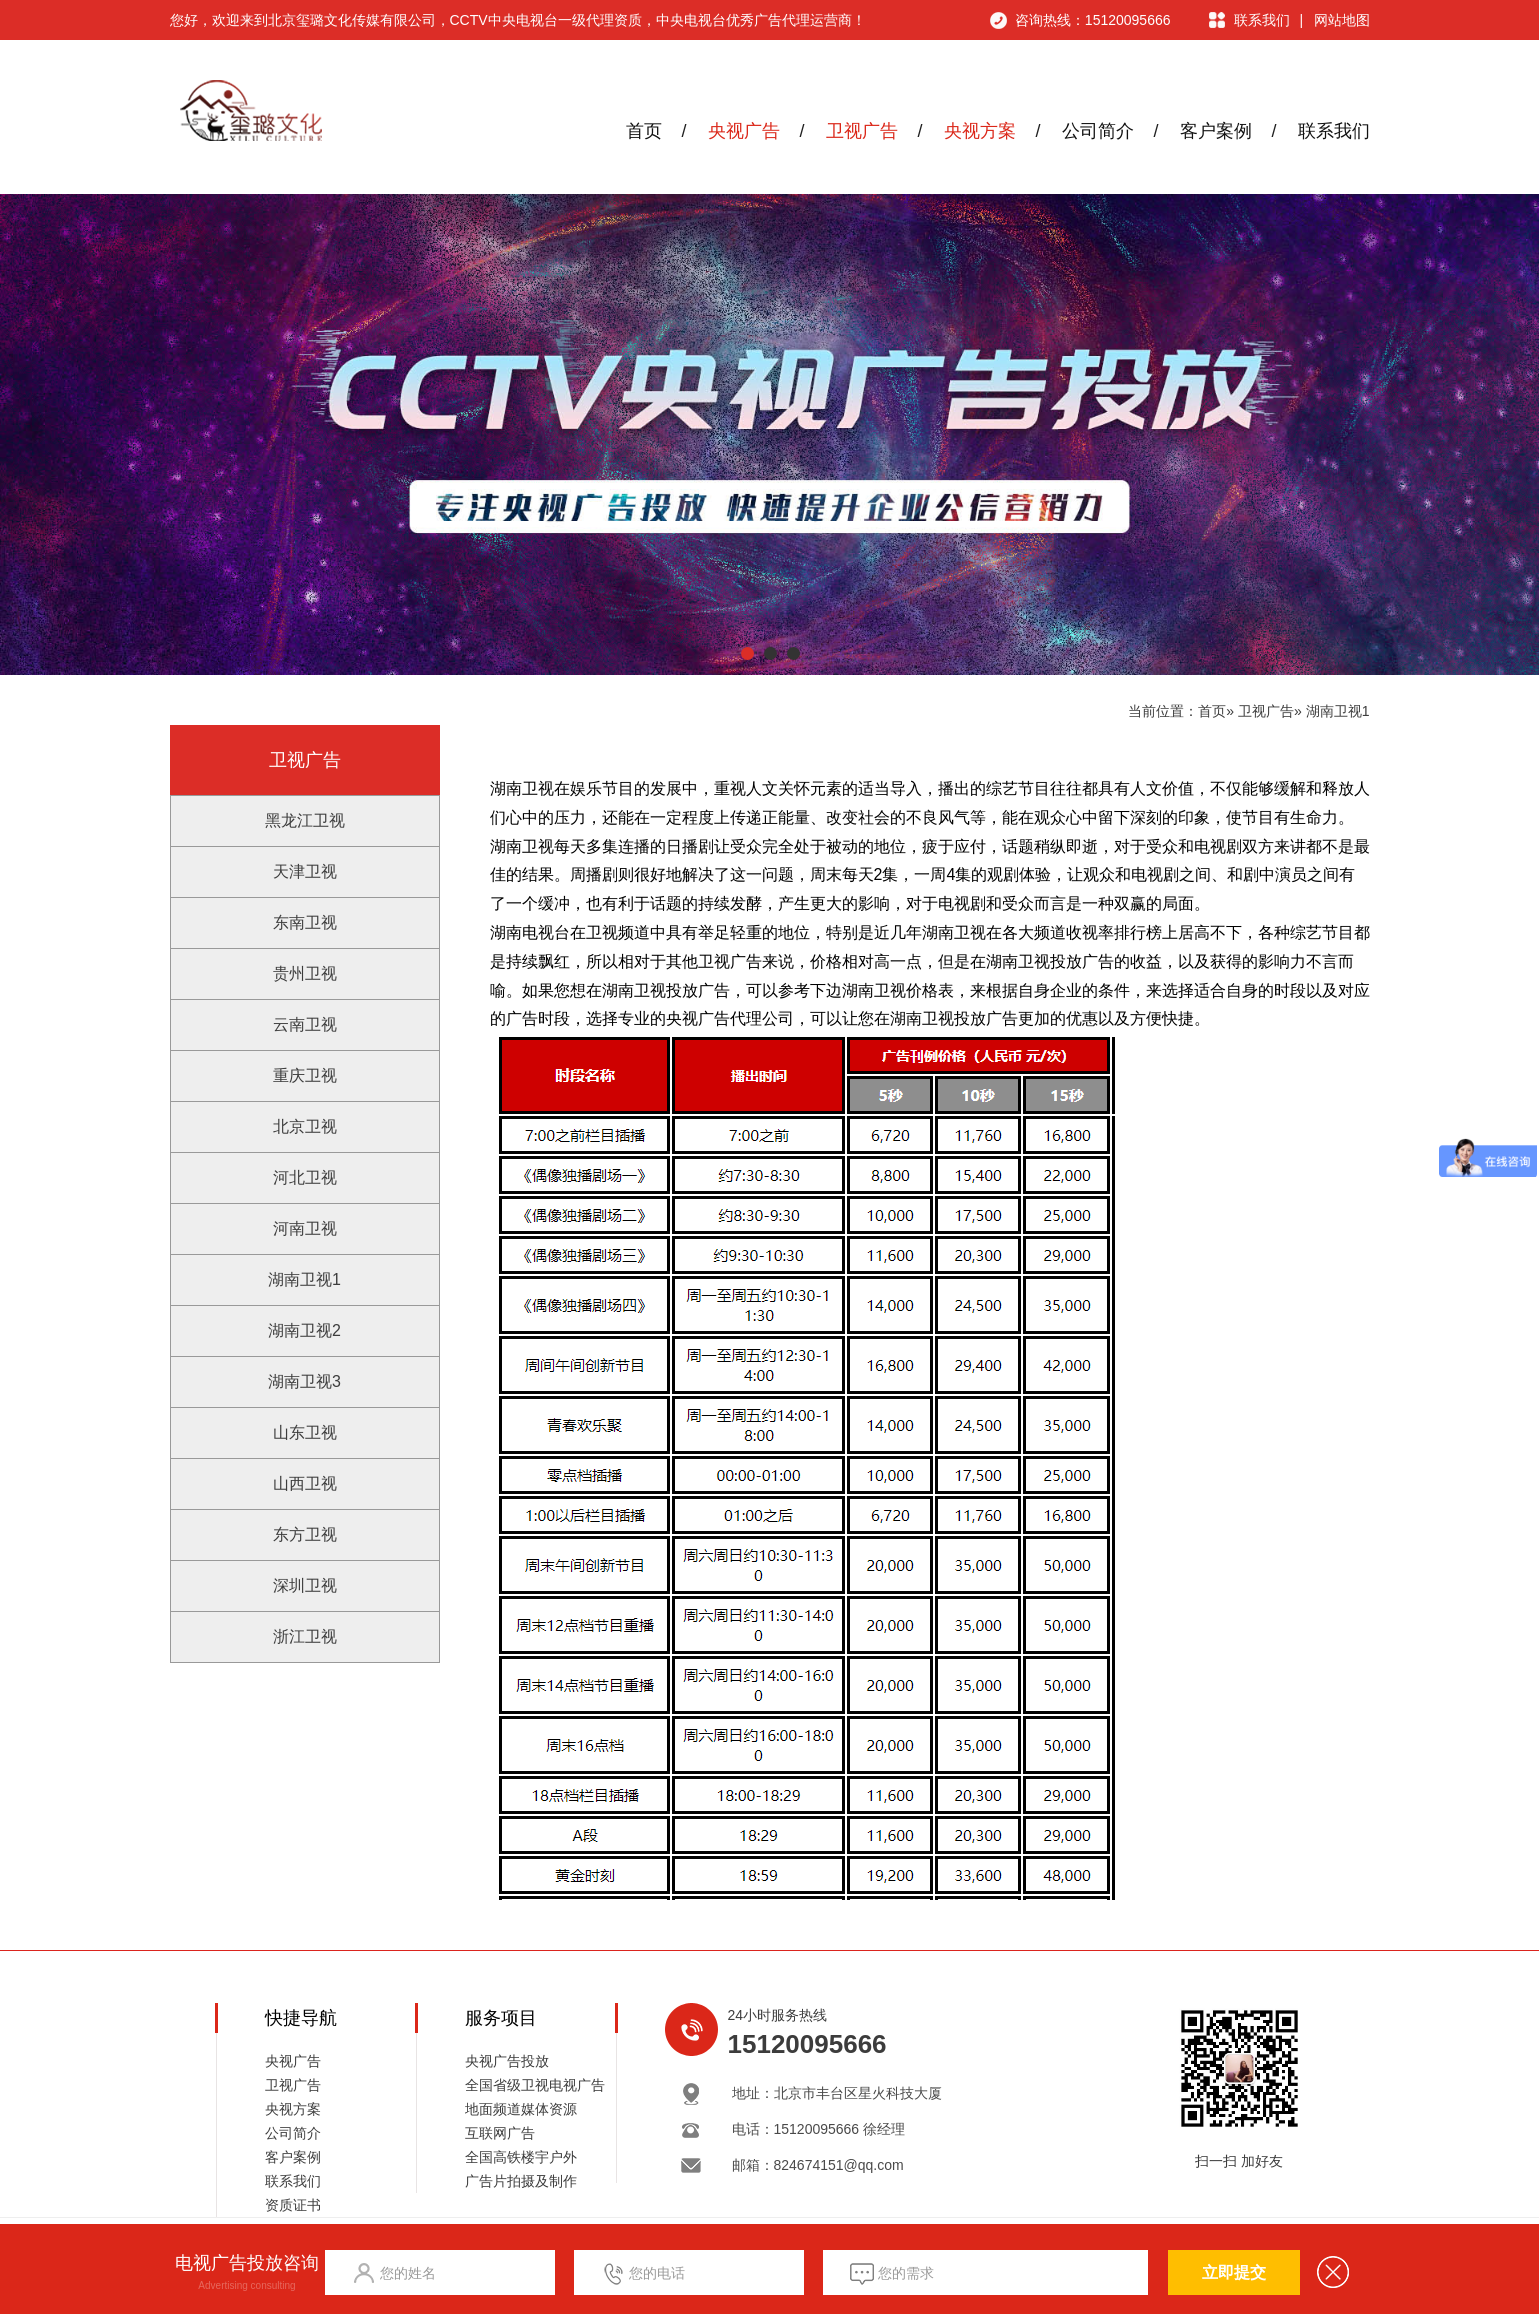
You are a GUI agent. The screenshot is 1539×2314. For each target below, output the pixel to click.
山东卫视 (305, 1432)
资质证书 (293, 2205)
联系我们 (1262, 20)
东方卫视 (305, 1534)
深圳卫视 (305, 1585)
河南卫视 (305, 1228)
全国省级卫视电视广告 (535, 2085)
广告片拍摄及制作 (521, 2181)
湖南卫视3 (304, 1381)
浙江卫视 (305, 1636)
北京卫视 (305, 1126)
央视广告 (744, 131)
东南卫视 (305, 922)
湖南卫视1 (1338, 711)
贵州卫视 (305, 973)
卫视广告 (862, 131)
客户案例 (1216, 131)
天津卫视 (305, 871)
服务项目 (501, 2018)
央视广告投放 (507, 2061)
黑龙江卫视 (305, 820)
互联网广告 (500, 2133)
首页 (644, 131)
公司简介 (1098, 131)
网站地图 (1342, 20)
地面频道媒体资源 (521, 2109)
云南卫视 (305, 1024)
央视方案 (980, 131)
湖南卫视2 (304, 1330)
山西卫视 (305, 1483)
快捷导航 (301, 2018)
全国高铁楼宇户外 (521, 2157)
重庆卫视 (305, 1075)
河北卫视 (305, 1177)
